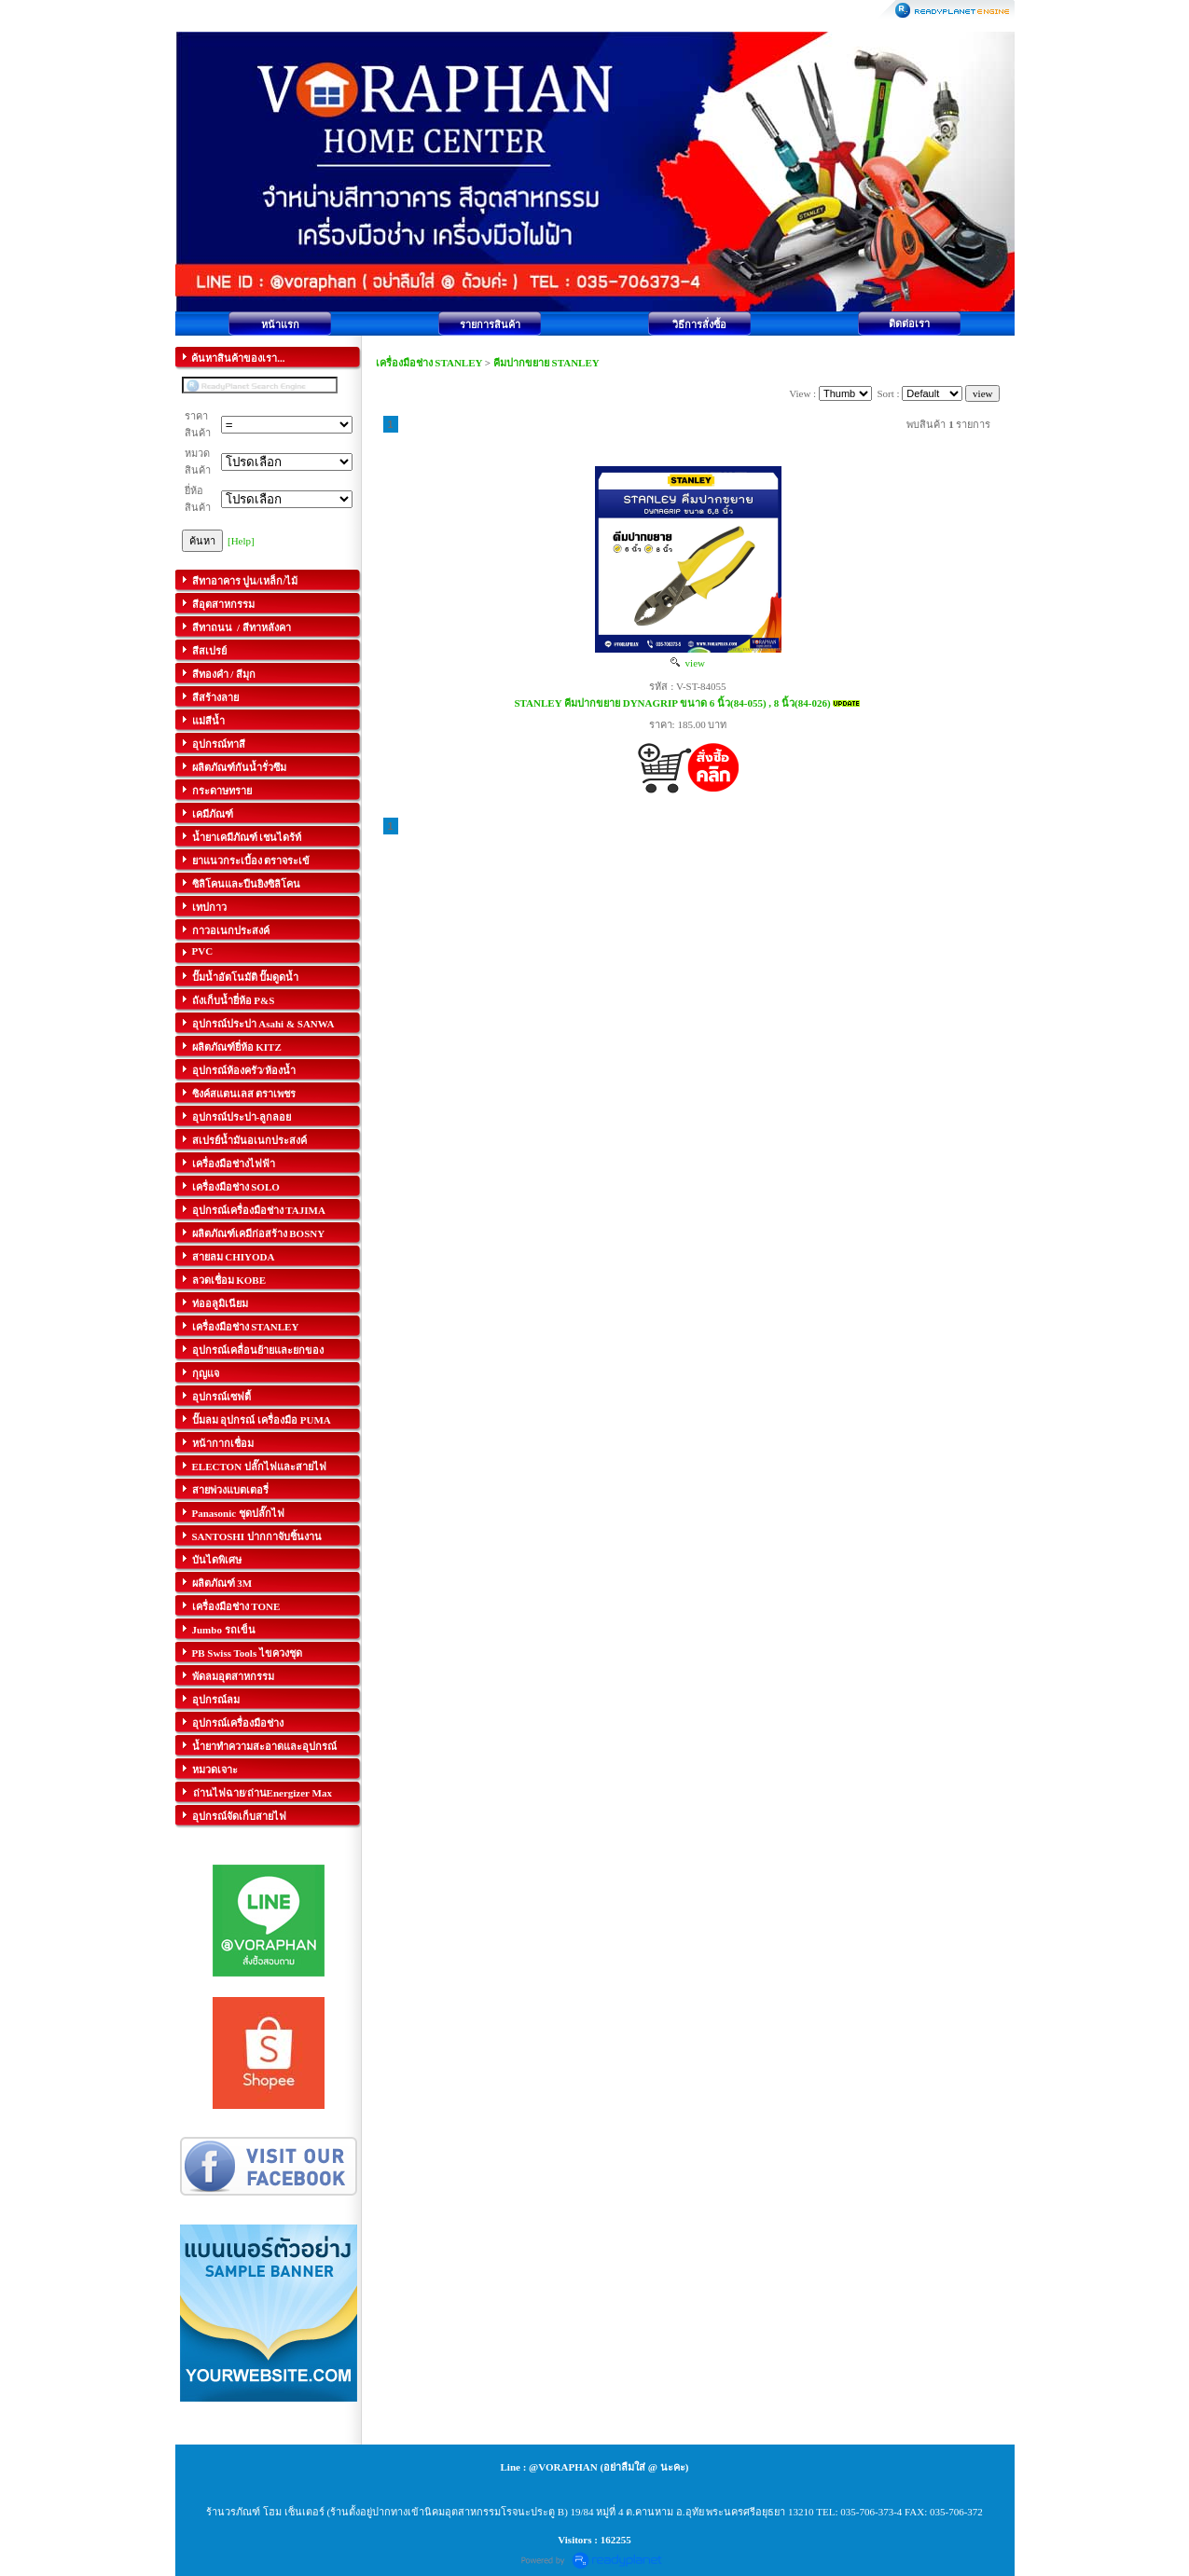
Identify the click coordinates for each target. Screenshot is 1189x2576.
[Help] (241, 540)
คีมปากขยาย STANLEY (546, 362)
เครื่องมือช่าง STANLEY (429, 362)
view (688, 662)
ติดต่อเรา (909, 323)
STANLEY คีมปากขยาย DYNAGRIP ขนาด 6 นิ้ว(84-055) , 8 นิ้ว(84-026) (672, 703)
